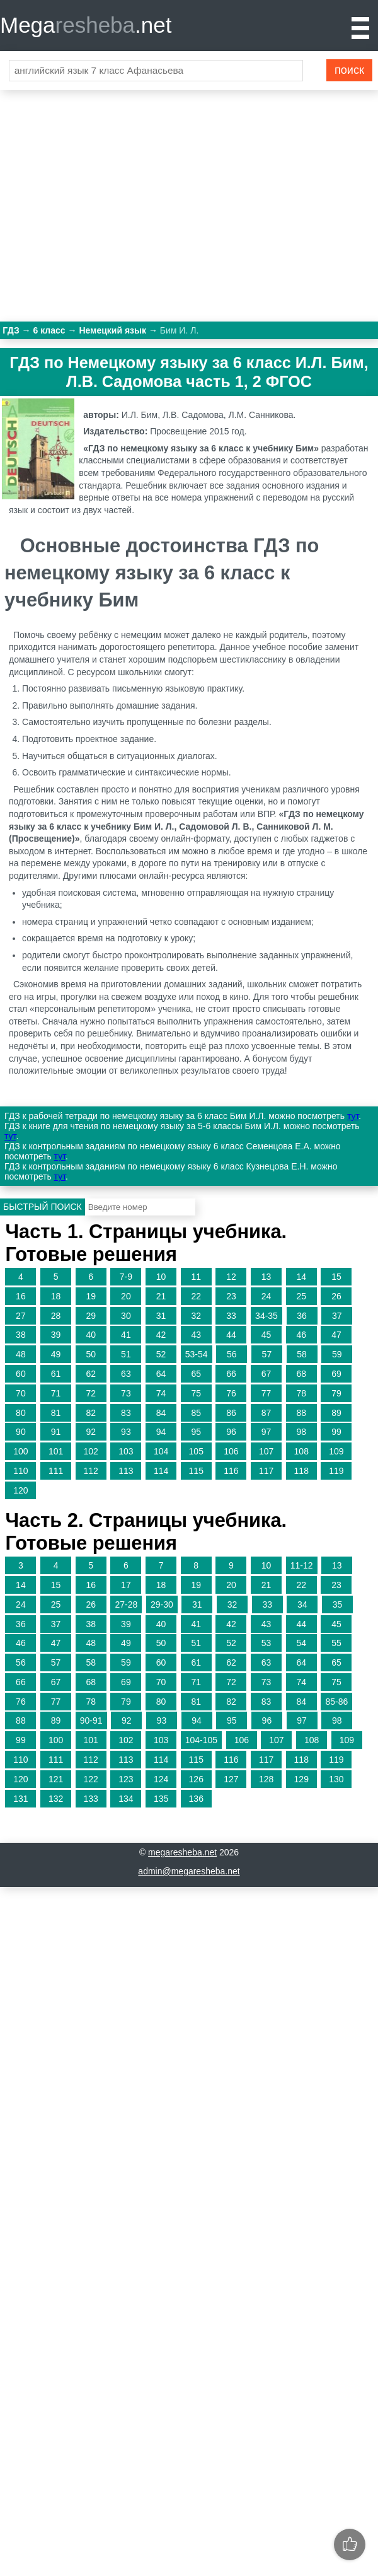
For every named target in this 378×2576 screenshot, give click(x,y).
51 (126, 1354)
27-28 (126, 1604)
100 (20, 1451)
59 (337, 1354)
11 (196, 1277)
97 (266, 1432)
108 (301, 1451)
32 (196, 1316)
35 (338, 1604)
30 (126, 1316)
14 (301, 1277)
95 (196, 1432)
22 (196, 1296)
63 (126, 1374)
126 (196, 1779)
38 (21, 1335)
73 (126, 1393)
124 (161, 1779)
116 (231, 1471)
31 (161, 1316)
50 (91, 1354)
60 (21, 1374)
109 (336, 1451)
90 (21, 1432)
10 (161, 1277)
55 (336, 1643)
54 (301, 1643)
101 (56, 1451)
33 (231, 1316)
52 (161, 1354)
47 (336, 1335)
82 (91, 1413)
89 (336, 1413)
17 (126, 1585)
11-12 (301, 1565)
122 (91, 1779)
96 (231, 1432)
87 (266, 1413)
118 (301, 1471)
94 (161, 1432)
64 (161, 1374)
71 (56, 1393)
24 (266, 1296)
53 (266, 1643)
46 (301, 1335)
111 (56, 1471)
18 (56, 1296)
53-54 (196, 1354)
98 (301, 1432)
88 (301, 1413)
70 (21, 1393)
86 (231, 1413)
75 (196, 1393)
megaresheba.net (182, 1852)
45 (266, 1335)
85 (196, 1413)
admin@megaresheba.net (188, 1871)
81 (56, 1413)
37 (337, 1316)
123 (125, 1779)
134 (125, 1799)
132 (56, 1799)
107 (266, 1451)
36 (302, 1316)
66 (231, 1374)
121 (56, 1779)
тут (352, 1116)
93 (126, 1432)
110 (20, 1471)
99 (336, 1432)
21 (161, 1296)
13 (266, 1277)
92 (91, 1432)
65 (196, 1374)
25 (301, 1296)
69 (336, 1374)
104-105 (201, 1740)
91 (56, 1432)
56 (232, 1354)
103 (125, 1451)
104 (161, 1451)
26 (336, 1296)
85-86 (336, 1702)
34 (302, 1604)
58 (302, 1354)
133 (91, 1799)
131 (20, 1799)
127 (231, 1779)
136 (196, 1799)
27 (21, 1316)
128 (266, 1779)
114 (161, 1471)
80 (21, 1413)
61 (56, 1374)
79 (336, 1393)
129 (301, 1779)
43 (196, 1335)
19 (91, 1296)
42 (161, 1335)
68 (301, 1374)
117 (266, 1471)
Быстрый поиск (42, 1207)
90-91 (91, 1720)
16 (21, 1296)
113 (125, 1471)
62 (91, 1374)
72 (91, 1393)
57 (267, 1354)
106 (231, 1451)
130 (336, 1779)
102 (91, 1451)
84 (161, 1413)
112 (91, 1471)
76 (231, 1393)
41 (126, 1335)
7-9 (126, 1277)
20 (126, 1296)
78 (301, 1393)
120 (20, 1490)
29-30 (162, 1604)
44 (231, 1335)
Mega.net (85, 25)
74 (161, 1393)
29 (91, 1316)
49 (56, 1354)
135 (161, 1799)
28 (56, 1316)
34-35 (266, 1316)
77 (266, 1393)
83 (126, 1413)
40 (91, 1335)
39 (56, 1335)
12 (231, 1277)
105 (196, 1451)
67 (266, 1374)
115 (196, 1471)
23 (231, 1296)
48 (21, 1354)
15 (336, 1277)
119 (336, 1471)
